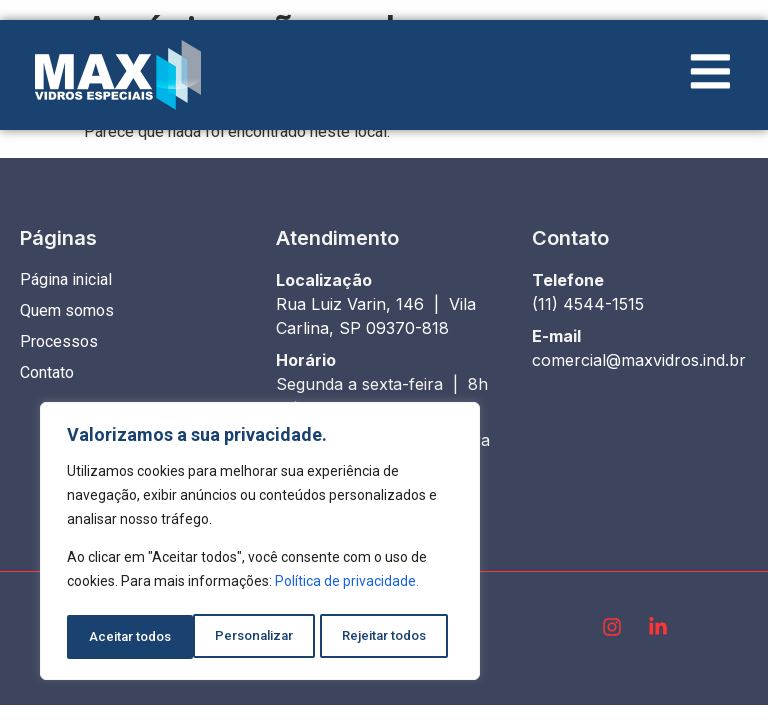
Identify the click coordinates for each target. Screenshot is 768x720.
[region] (260, 544)
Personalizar (127, 637)
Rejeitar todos (258, 637)
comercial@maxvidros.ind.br (639, 360)
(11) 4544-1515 (588, 304)
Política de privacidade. (347, 587)
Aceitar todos (391, 637)
